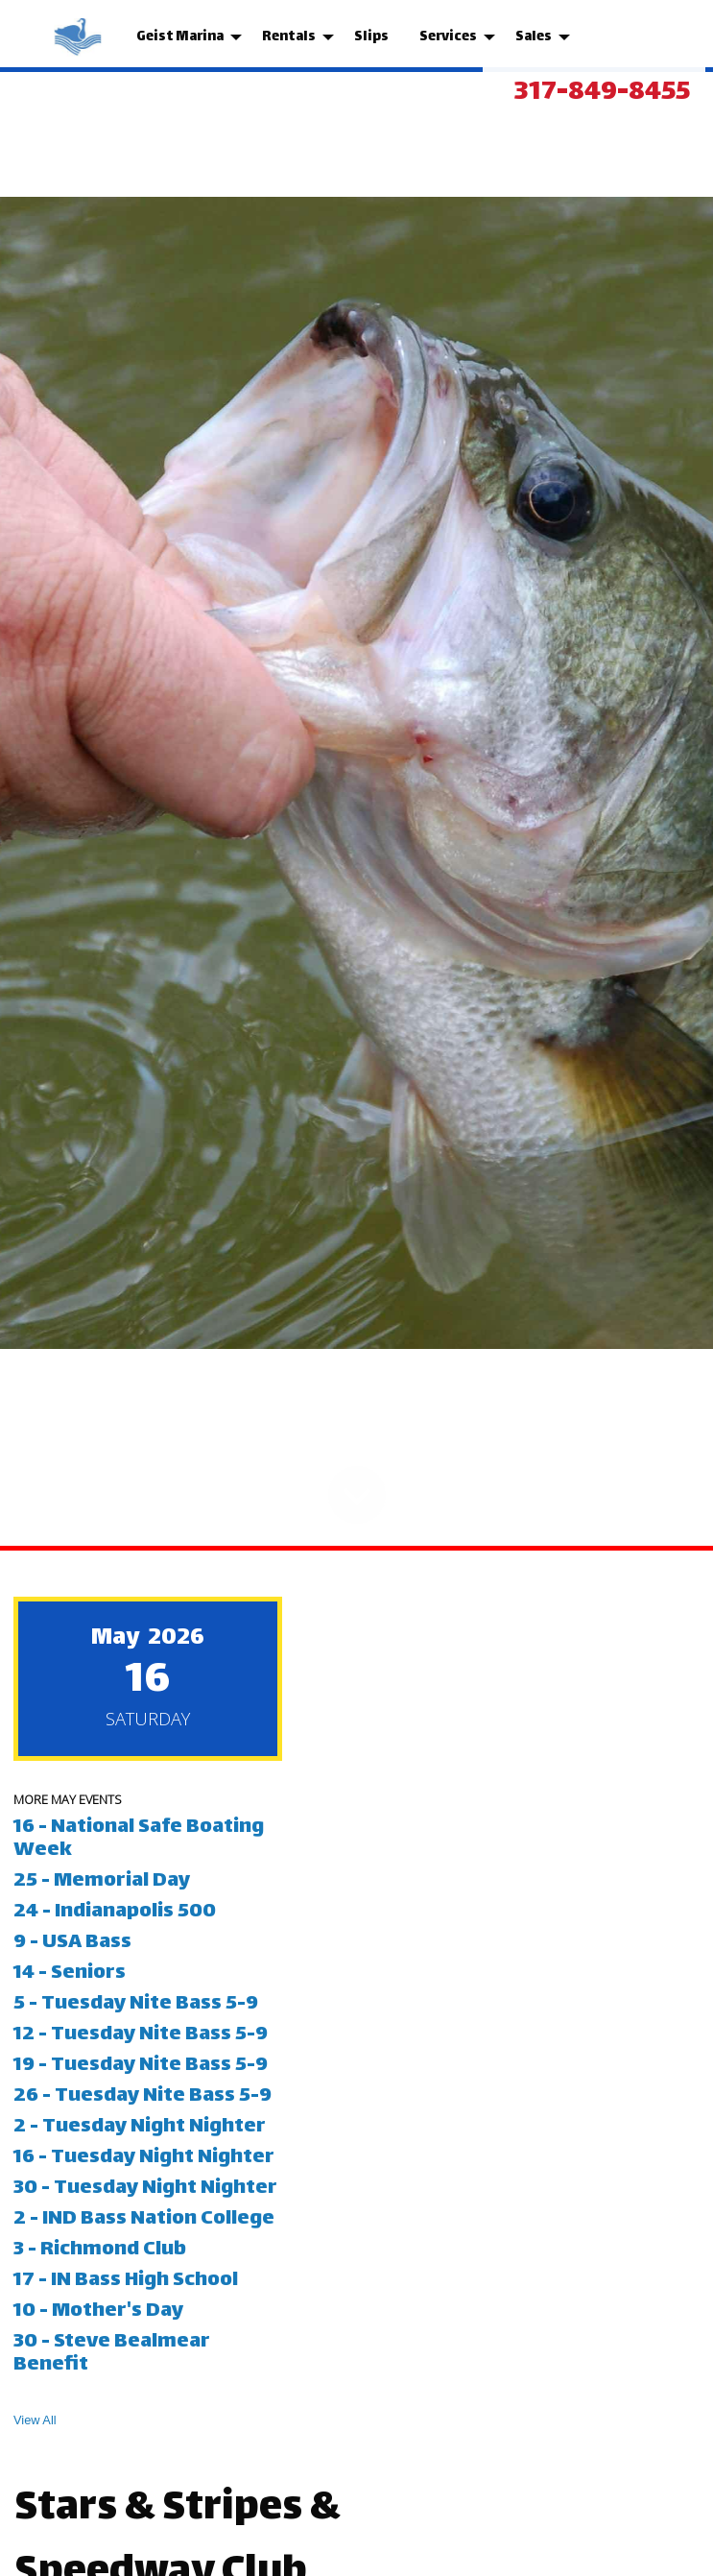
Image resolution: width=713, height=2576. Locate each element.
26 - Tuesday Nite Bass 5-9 (144, 2096)
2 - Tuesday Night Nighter (141, 2127)
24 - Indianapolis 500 (114, 1912)
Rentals (289, 37)
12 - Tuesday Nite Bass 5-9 (142, 2035)
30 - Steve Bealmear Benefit (111, 2353)
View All (35, 2420)
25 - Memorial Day (101, 1881)
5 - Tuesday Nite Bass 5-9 (137, 2004)
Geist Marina (180, 37)
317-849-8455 (601, 93)
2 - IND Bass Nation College (145, 2219)
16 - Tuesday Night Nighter (145, 2158)
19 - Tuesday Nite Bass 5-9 (142, 2065)
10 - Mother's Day (98, 2311)
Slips (371, 37)
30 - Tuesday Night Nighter (147, 2188)
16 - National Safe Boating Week (138, 1839)
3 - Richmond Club (101, 2250)
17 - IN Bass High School (127, 2281)
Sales (533, 37)
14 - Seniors (71, 1973)
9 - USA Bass (74, 1943)
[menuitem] (79, 37)
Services (448, 37)
